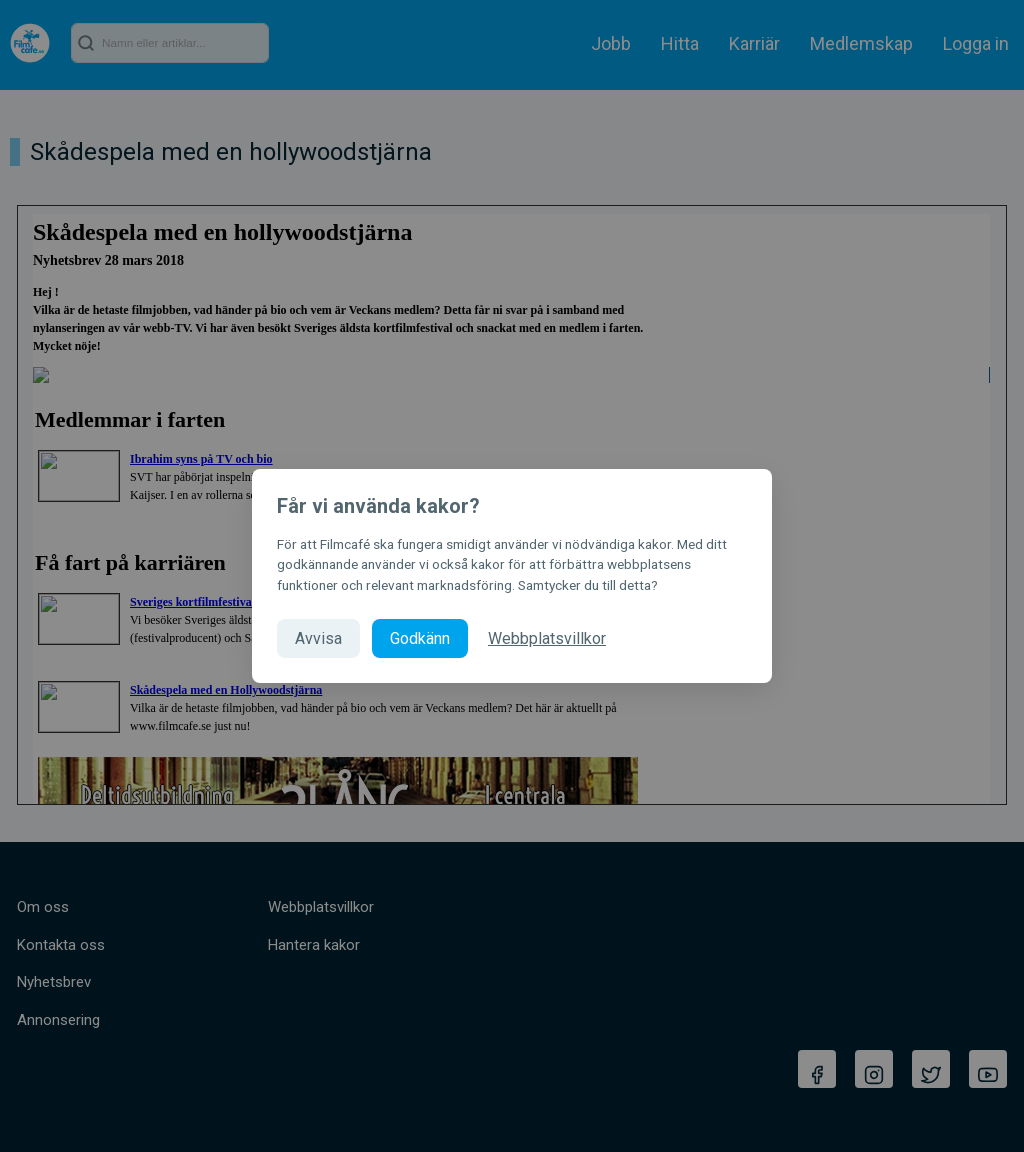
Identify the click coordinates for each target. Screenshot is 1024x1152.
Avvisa (318, 638)
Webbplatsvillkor (547, 638)
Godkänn (420, 638)
